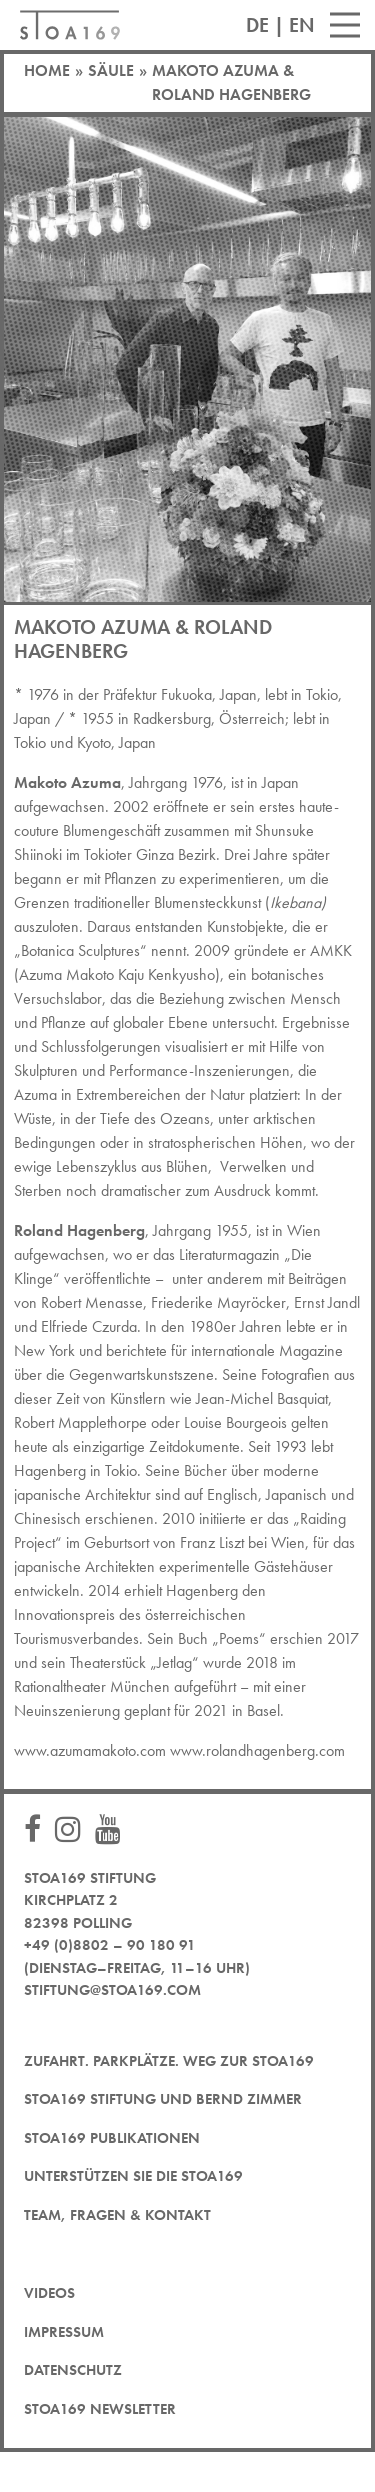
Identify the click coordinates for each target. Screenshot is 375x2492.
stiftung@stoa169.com (112, 1990)
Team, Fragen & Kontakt (117, 2215)
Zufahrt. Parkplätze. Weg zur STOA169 (169, 2061)
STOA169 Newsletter (100, 2409)
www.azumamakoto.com (90, 1750)
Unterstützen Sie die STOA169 (133, 2176)
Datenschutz (73, 2370)
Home (47, 70)
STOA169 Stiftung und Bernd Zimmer (163, 2099)
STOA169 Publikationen (112, 2138)
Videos (49, 2293)
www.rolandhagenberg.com (257, 1750)
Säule (111, 70)
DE (257, 25)
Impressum (64, 2332)
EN (302, 25)
